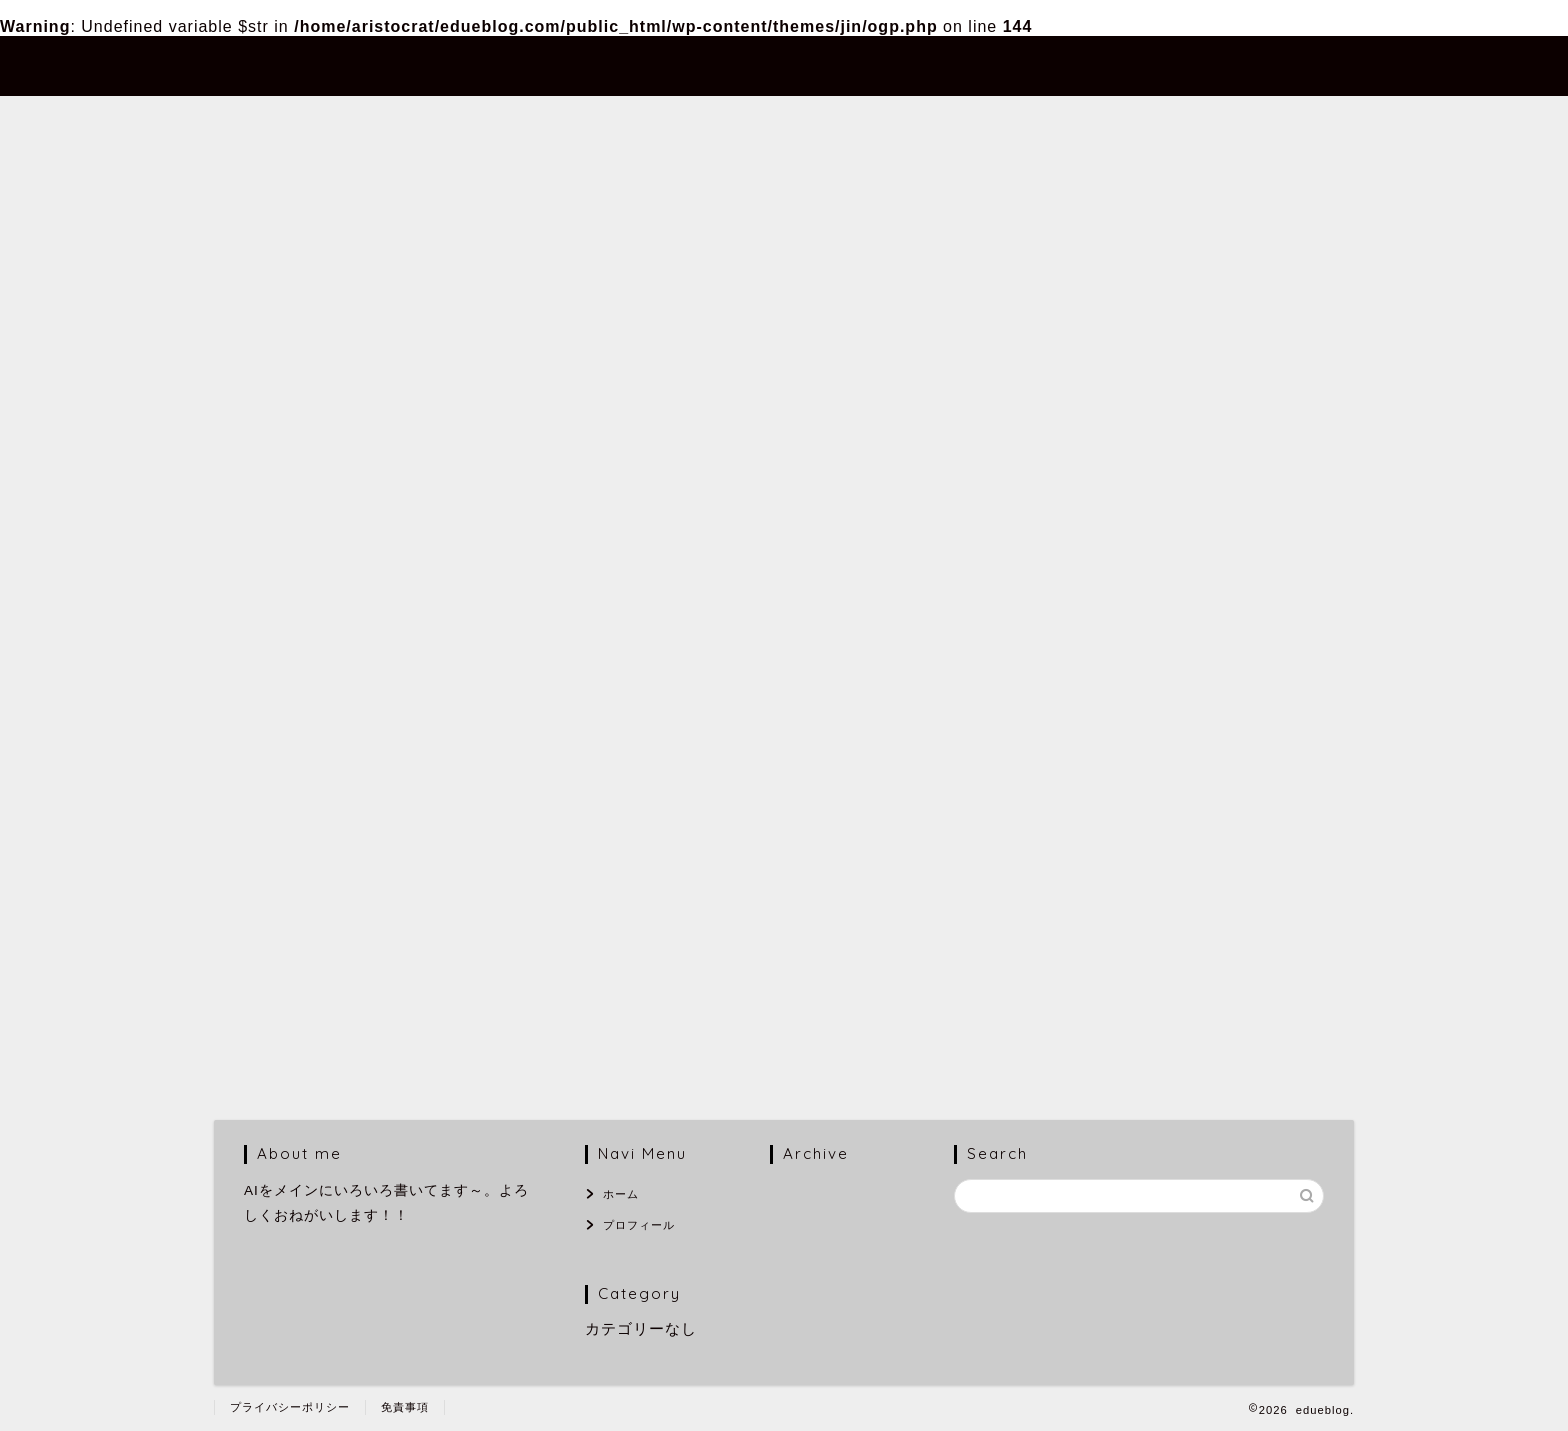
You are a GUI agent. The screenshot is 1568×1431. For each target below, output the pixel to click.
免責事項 (405, 1407)
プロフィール (1196, 67)
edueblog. (266, 64)
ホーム (1071, 67)
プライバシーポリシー (290, 1407)
